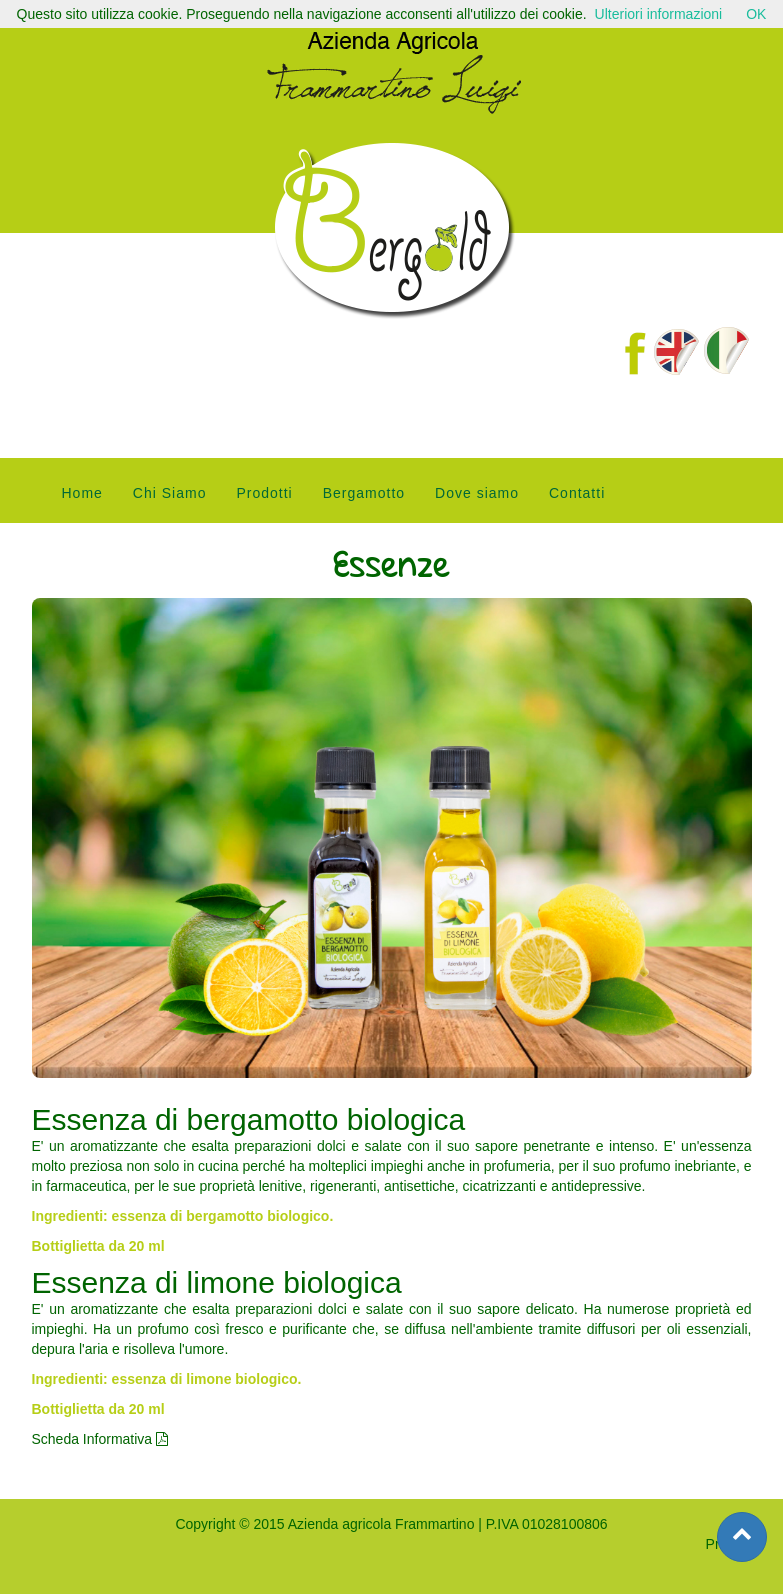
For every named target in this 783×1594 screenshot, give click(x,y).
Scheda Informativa (100, 1439)
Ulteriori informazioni (659, 14)
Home (82, 493)
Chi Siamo (170, 493)
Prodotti (264, 493)
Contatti (577, 493)
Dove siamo (477, 493)
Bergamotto (364, 493)
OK (756, 14)
